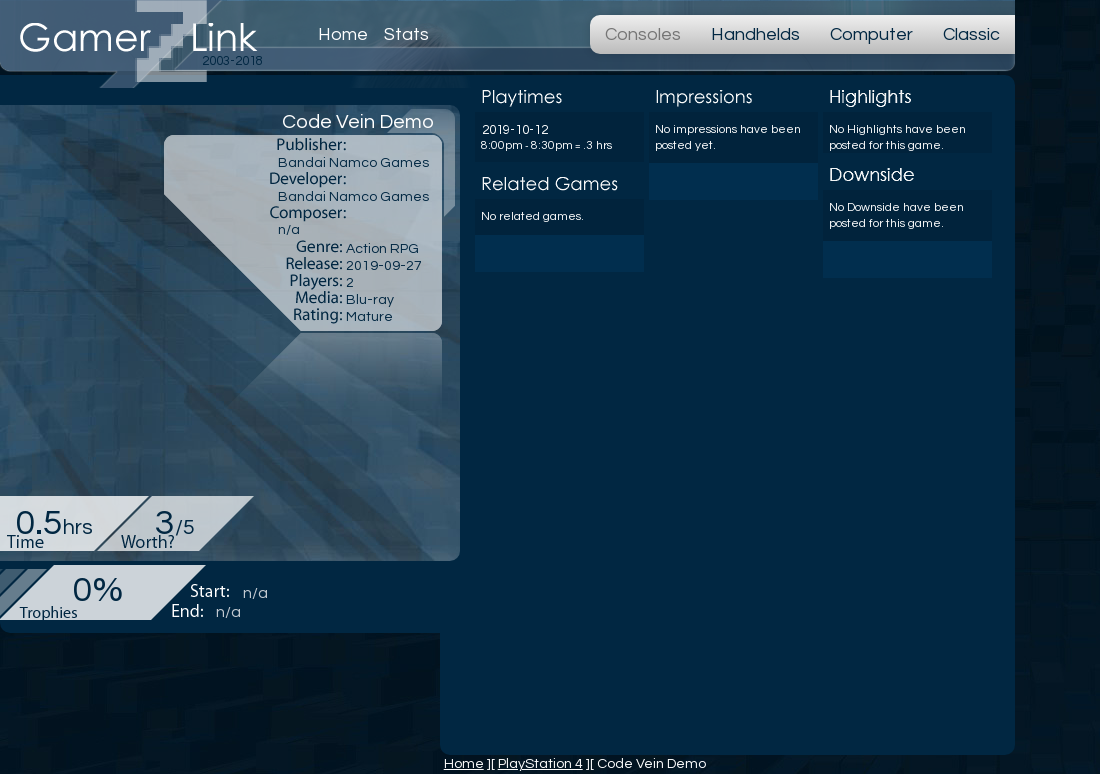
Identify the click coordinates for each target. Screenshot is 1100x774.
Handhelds (755, 34)
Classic (971, 34)
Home (343, 35)
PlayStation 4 (540, 763)
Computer (871, 34)
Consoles (643, 34)
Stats (406, 35)
